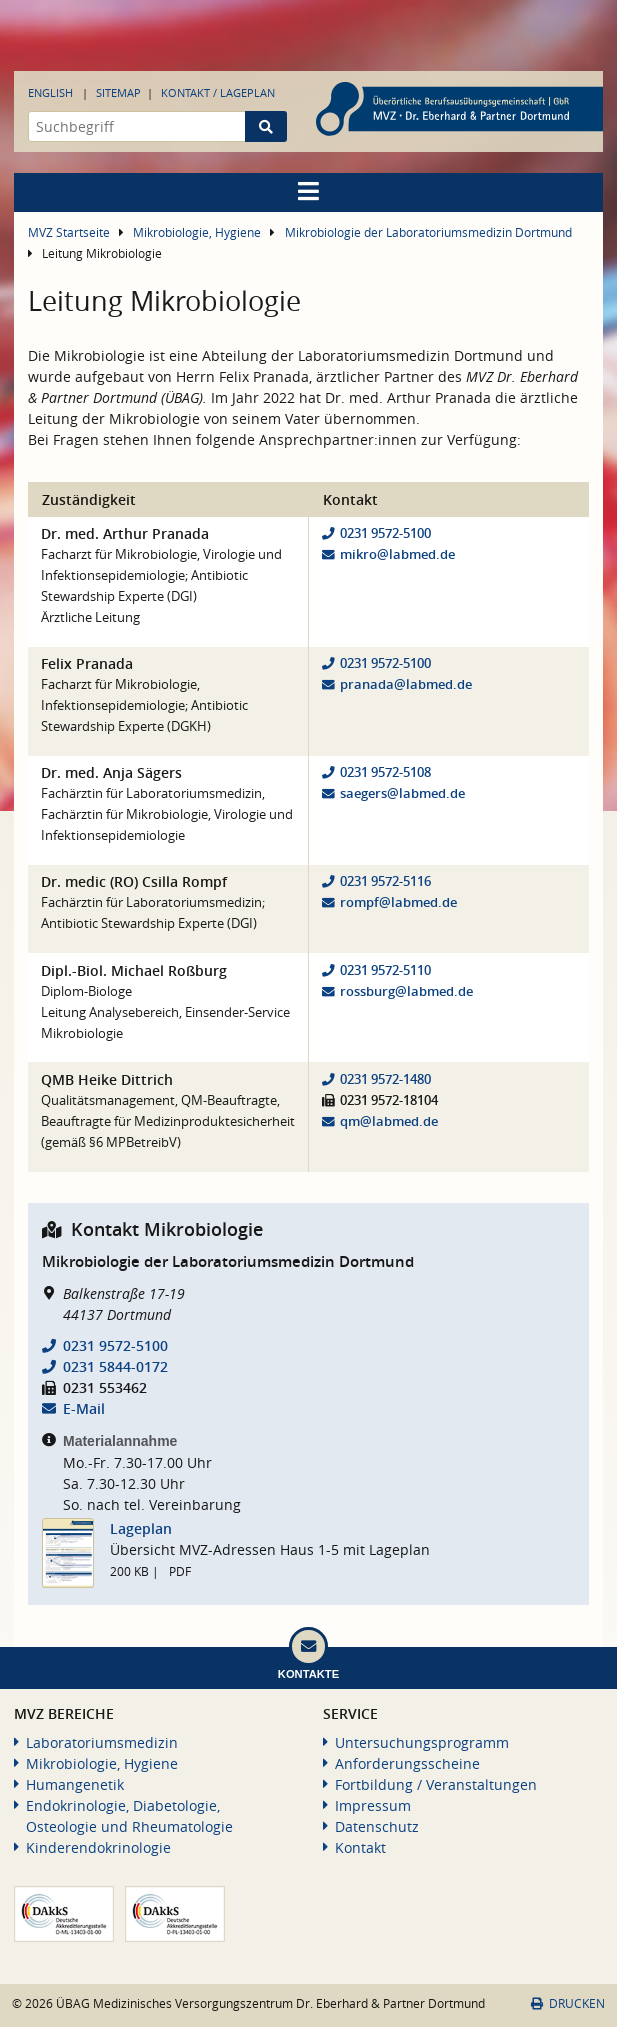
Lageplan (141, 1528)
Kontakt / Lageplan (218, 92)
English (50, 92)
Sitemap (118, 92)
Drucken (568, 2003)
